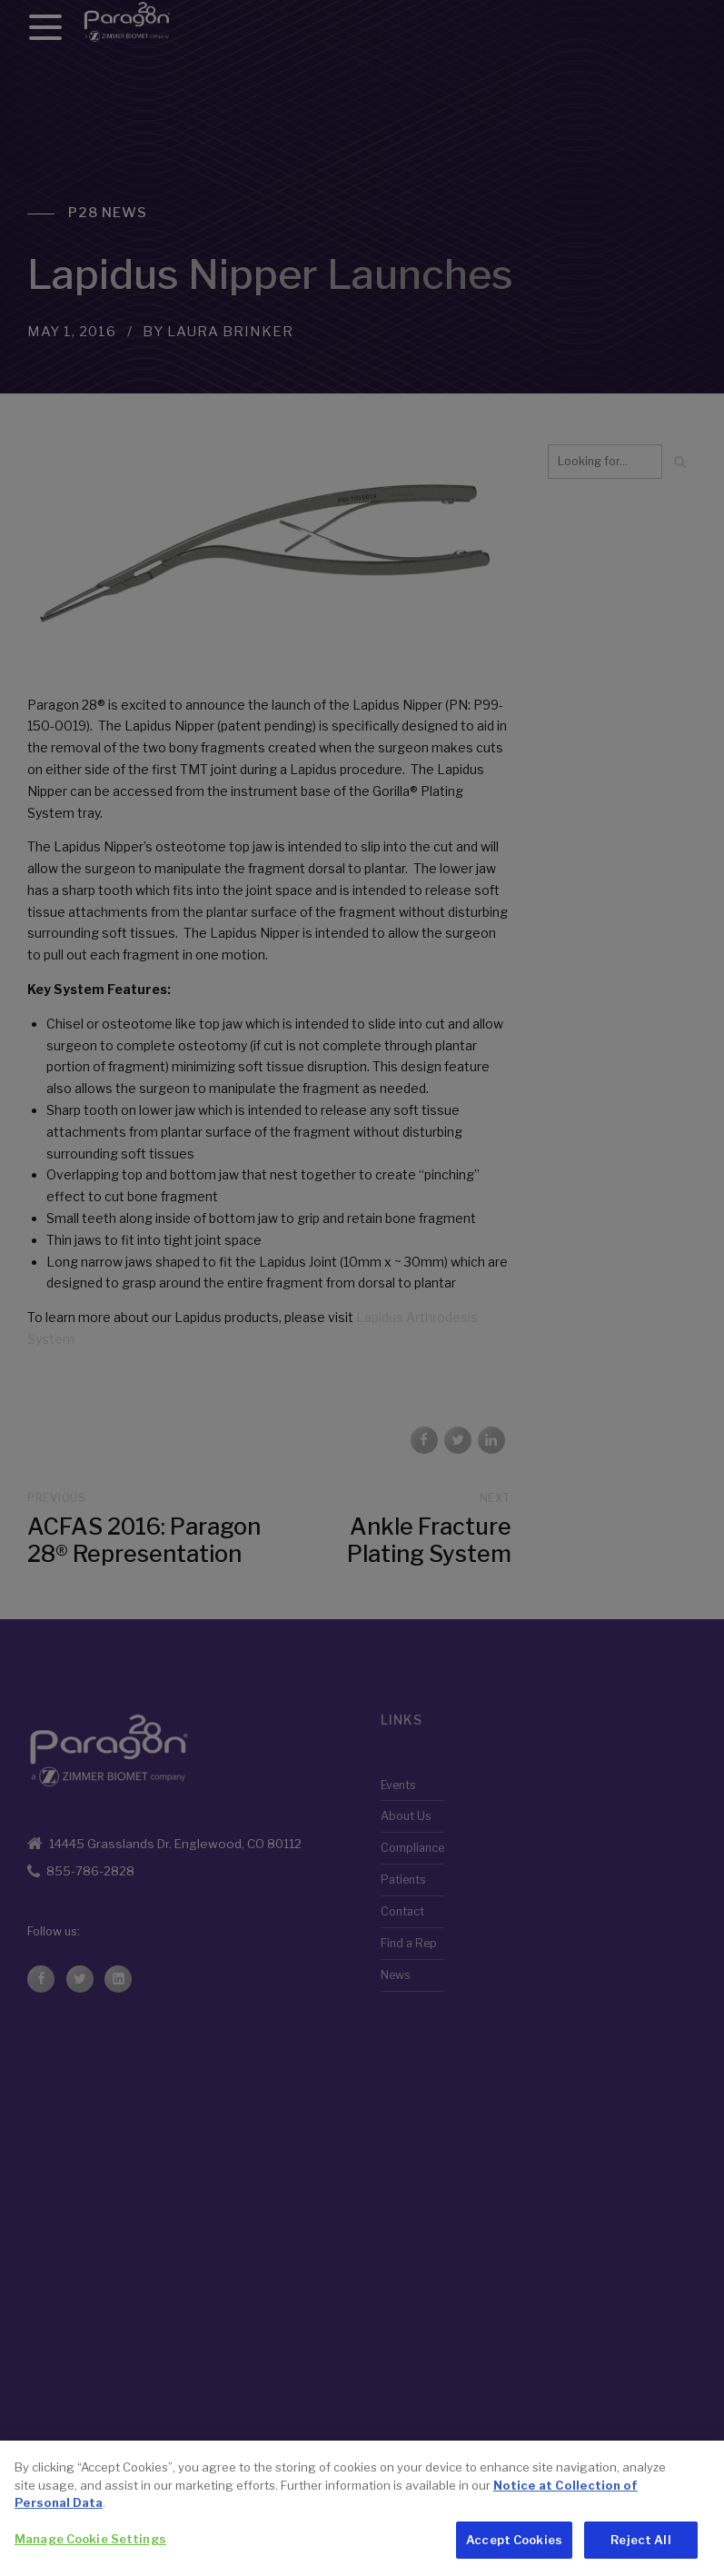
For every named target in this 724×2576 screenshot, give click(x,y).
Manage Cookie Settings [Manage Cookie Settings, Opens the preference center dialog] (90, 2552)
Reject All (640, 2553)
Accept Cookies (514, 2553)
